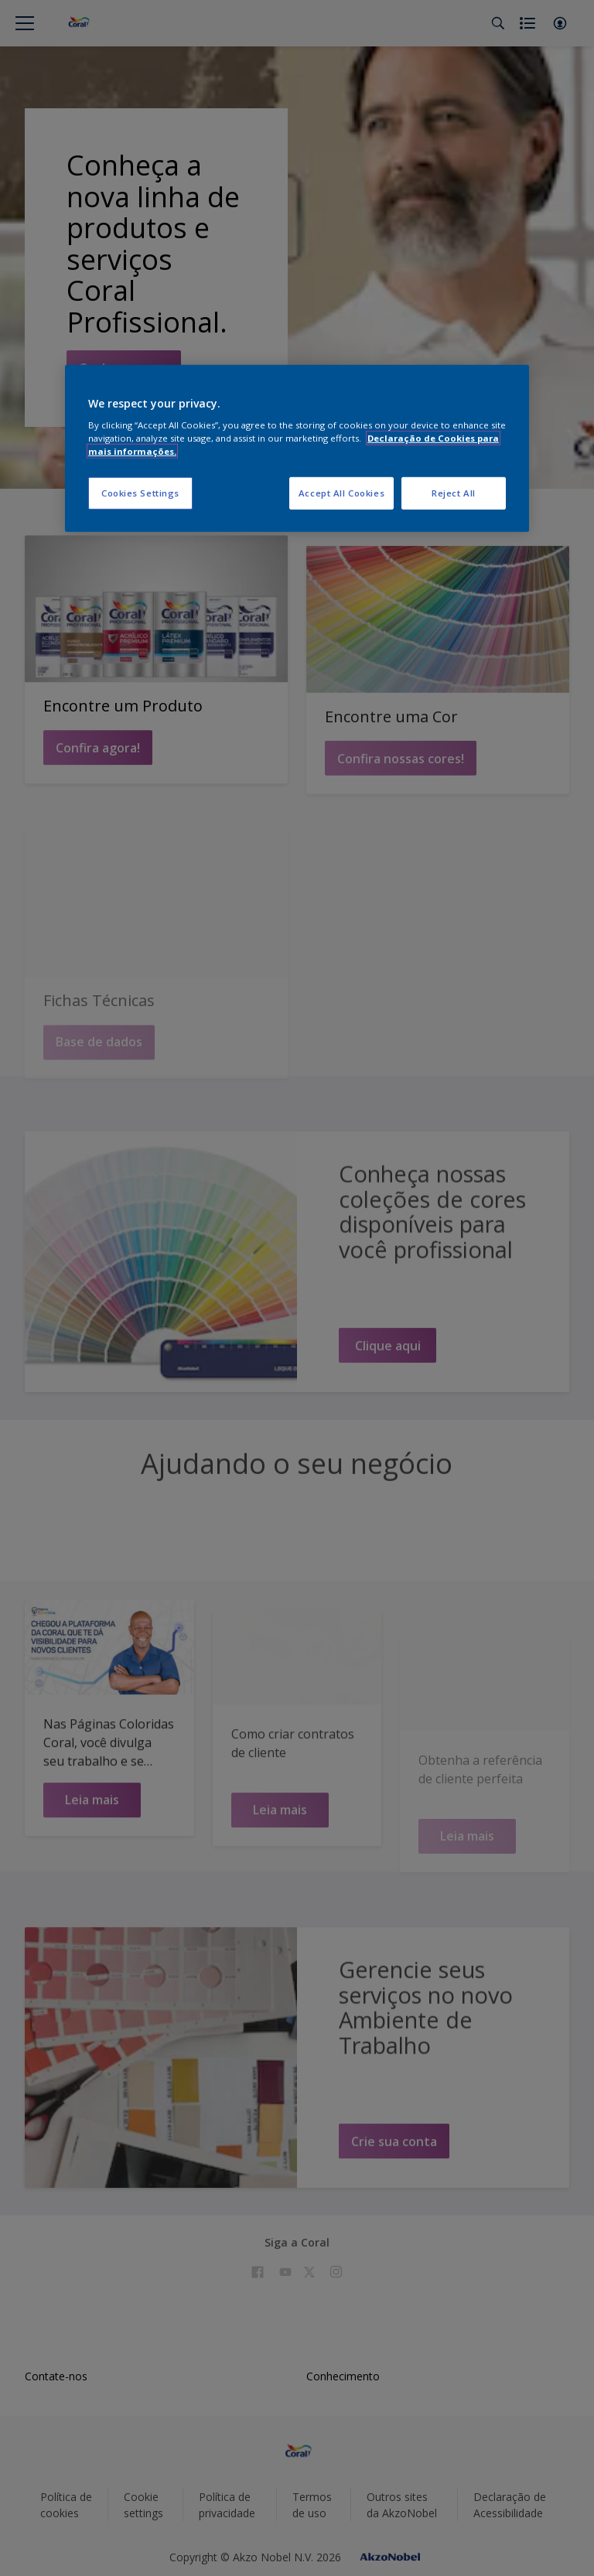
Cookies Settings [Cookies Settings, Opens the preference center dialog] (140, 493)
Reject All (454, 493)
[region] (297, 448)
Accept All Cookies (341, 493)
